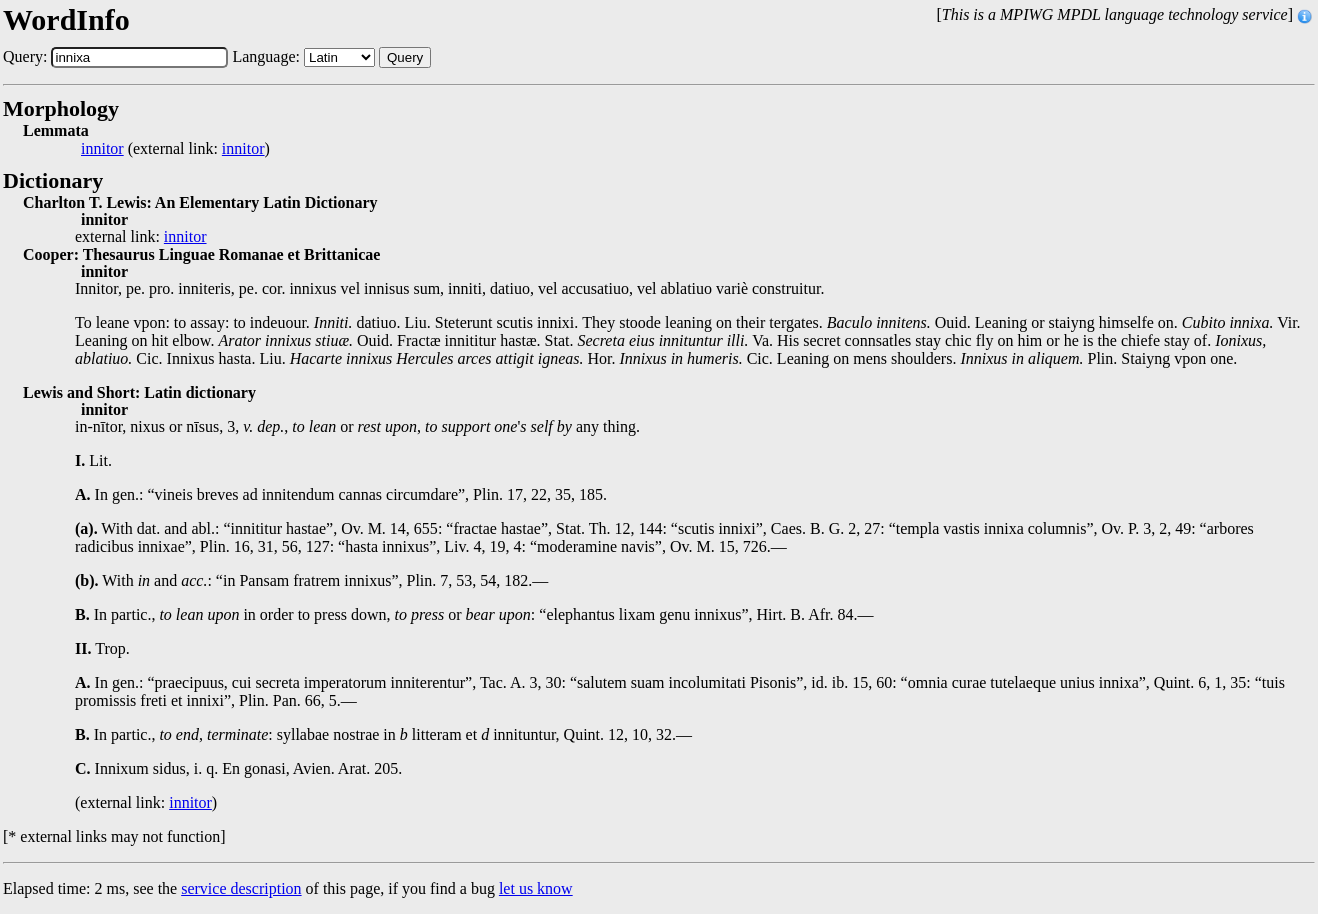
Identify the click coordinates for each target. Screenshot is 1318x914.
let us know (536, 888)
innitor (102, 149)
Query (405, 57)
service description (241, 888)
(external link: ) (175, 149)
